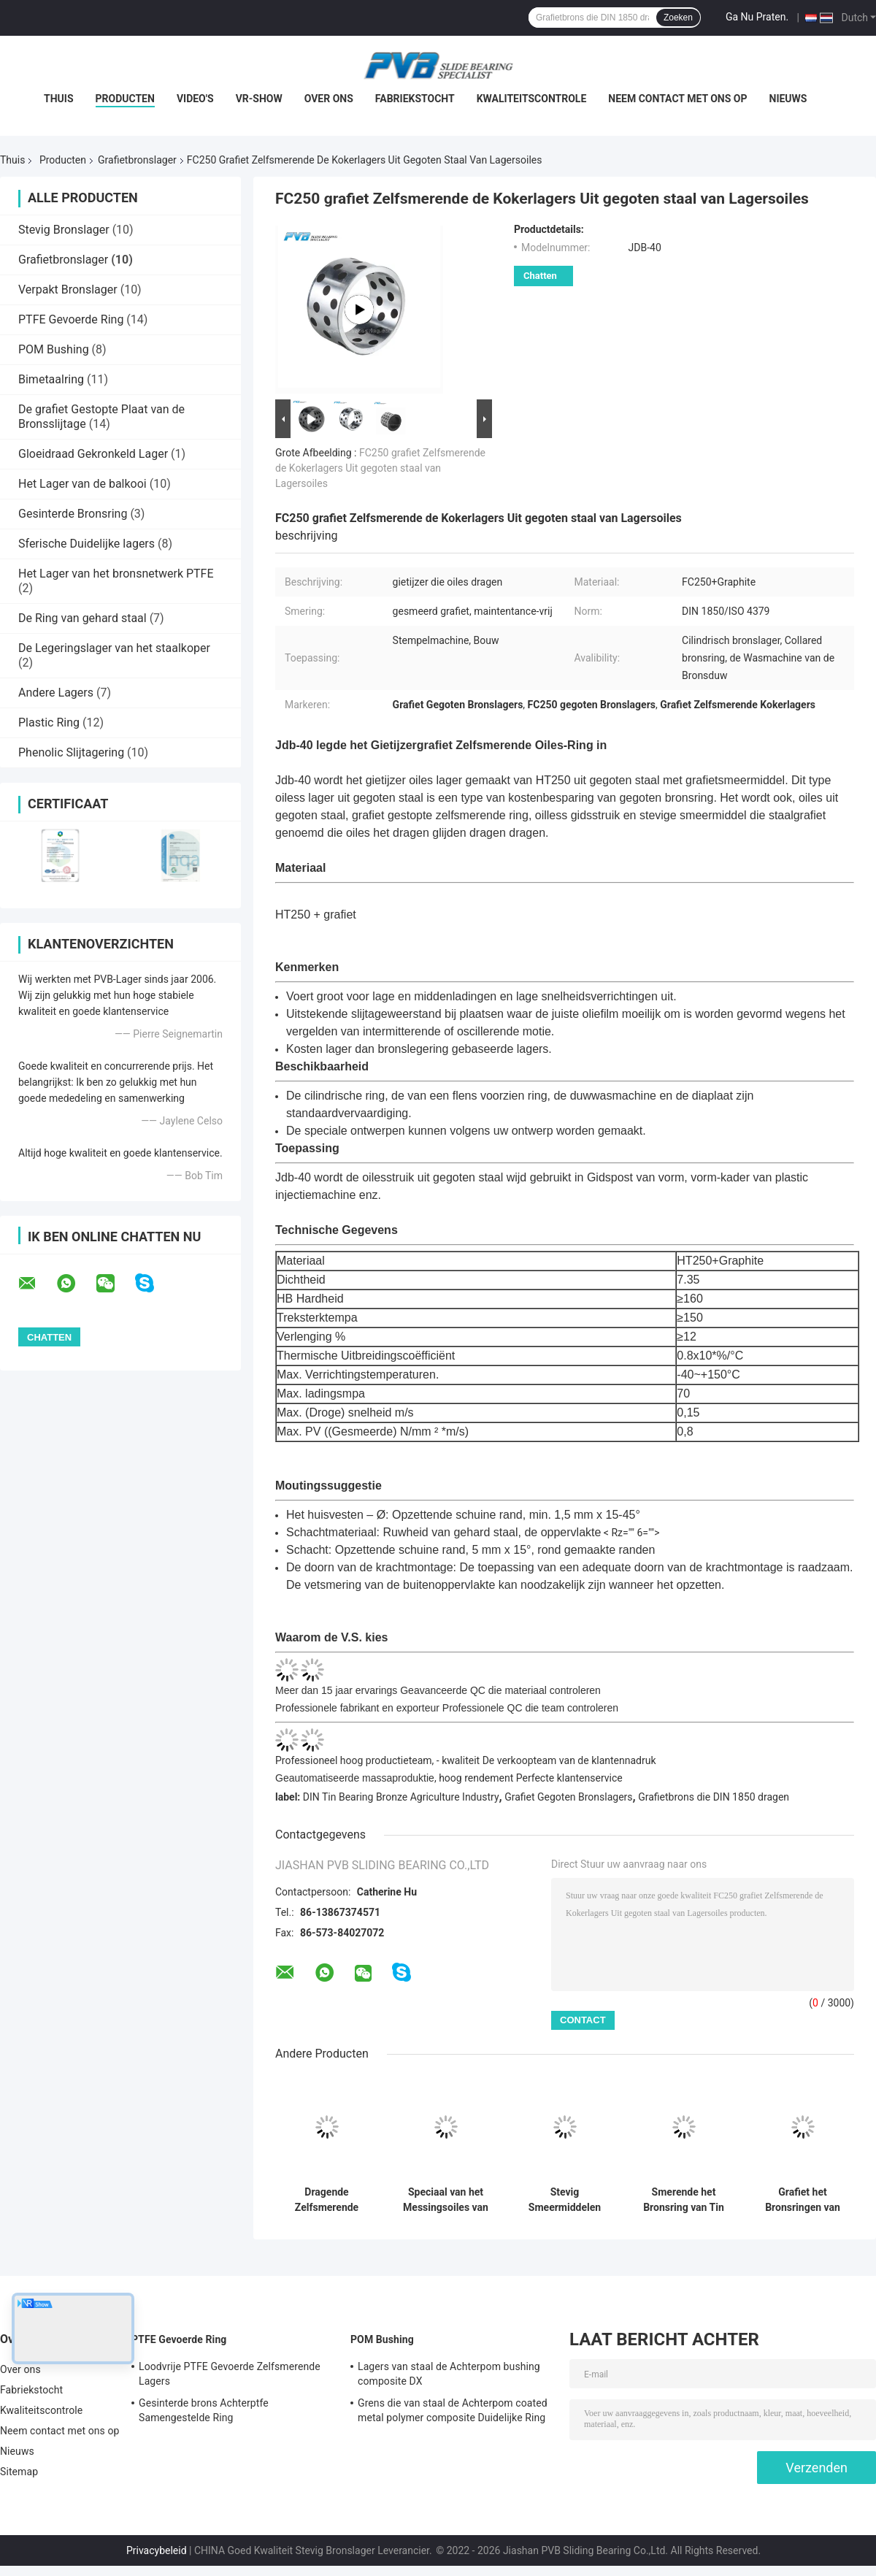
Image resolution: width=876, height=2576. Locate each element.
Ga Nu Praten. (757, 17)
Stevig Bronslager (64, 230)
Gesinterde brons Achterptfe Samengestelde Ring (204, 2410)
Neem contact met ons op (677, 98)
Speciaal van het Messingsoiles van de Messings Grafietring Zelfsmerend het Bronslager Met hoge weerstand (445, 2200)
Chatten (540, 275)
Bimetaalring (51, 379)
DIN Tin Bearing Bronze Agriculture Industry (401, 1797)
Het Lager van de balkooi (82, 484)
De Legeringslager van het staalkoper (114, 648)
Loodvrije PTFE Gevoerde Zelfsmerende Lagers (229, 2374)
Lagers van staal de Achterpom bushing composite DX (449, 2374)
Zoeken (678, 17)
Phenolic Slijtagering (71, 752)
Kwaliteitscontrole (532, 98)
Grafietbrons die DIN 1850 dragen (713, 1797)
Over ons (328, 98)
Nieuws (788, 98)
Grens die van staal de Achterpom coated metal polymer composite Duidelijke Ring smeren (453, 2412)
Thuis (59, 98)
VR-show (259, 98)
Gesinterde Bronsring (72, 514)
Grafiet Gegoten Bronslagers (568, 1797)
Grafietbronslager (137, 160)
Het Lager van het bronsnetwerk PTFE (116, 573)
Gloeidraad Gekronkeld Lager (93, 454)
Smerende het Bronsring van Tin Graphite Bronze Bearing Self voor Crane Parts (683, 2200)
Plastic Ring (49, 722)
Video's (195, 98)
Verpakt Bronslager (68, 289)
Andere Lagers (55, 692)
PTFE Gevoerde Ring (70, 319)
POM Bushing (53, 349)
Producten (125, 98)
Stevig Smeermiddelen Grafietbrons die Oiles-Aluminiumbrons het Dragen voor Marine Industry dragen (564, 2200)
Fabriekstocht (415, 98)
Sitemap (19, 2471)
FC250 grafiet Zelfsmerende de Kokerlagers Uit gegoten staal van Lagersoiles (380, 468)
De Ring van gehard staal (82, 618)
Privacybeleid (156, 2550)
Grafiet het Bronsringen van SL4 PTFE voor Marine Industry (802, 2200)
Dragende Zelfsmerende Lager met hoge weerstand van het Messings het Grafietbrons (327, 2200)
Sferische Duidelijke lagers (86, 544)
